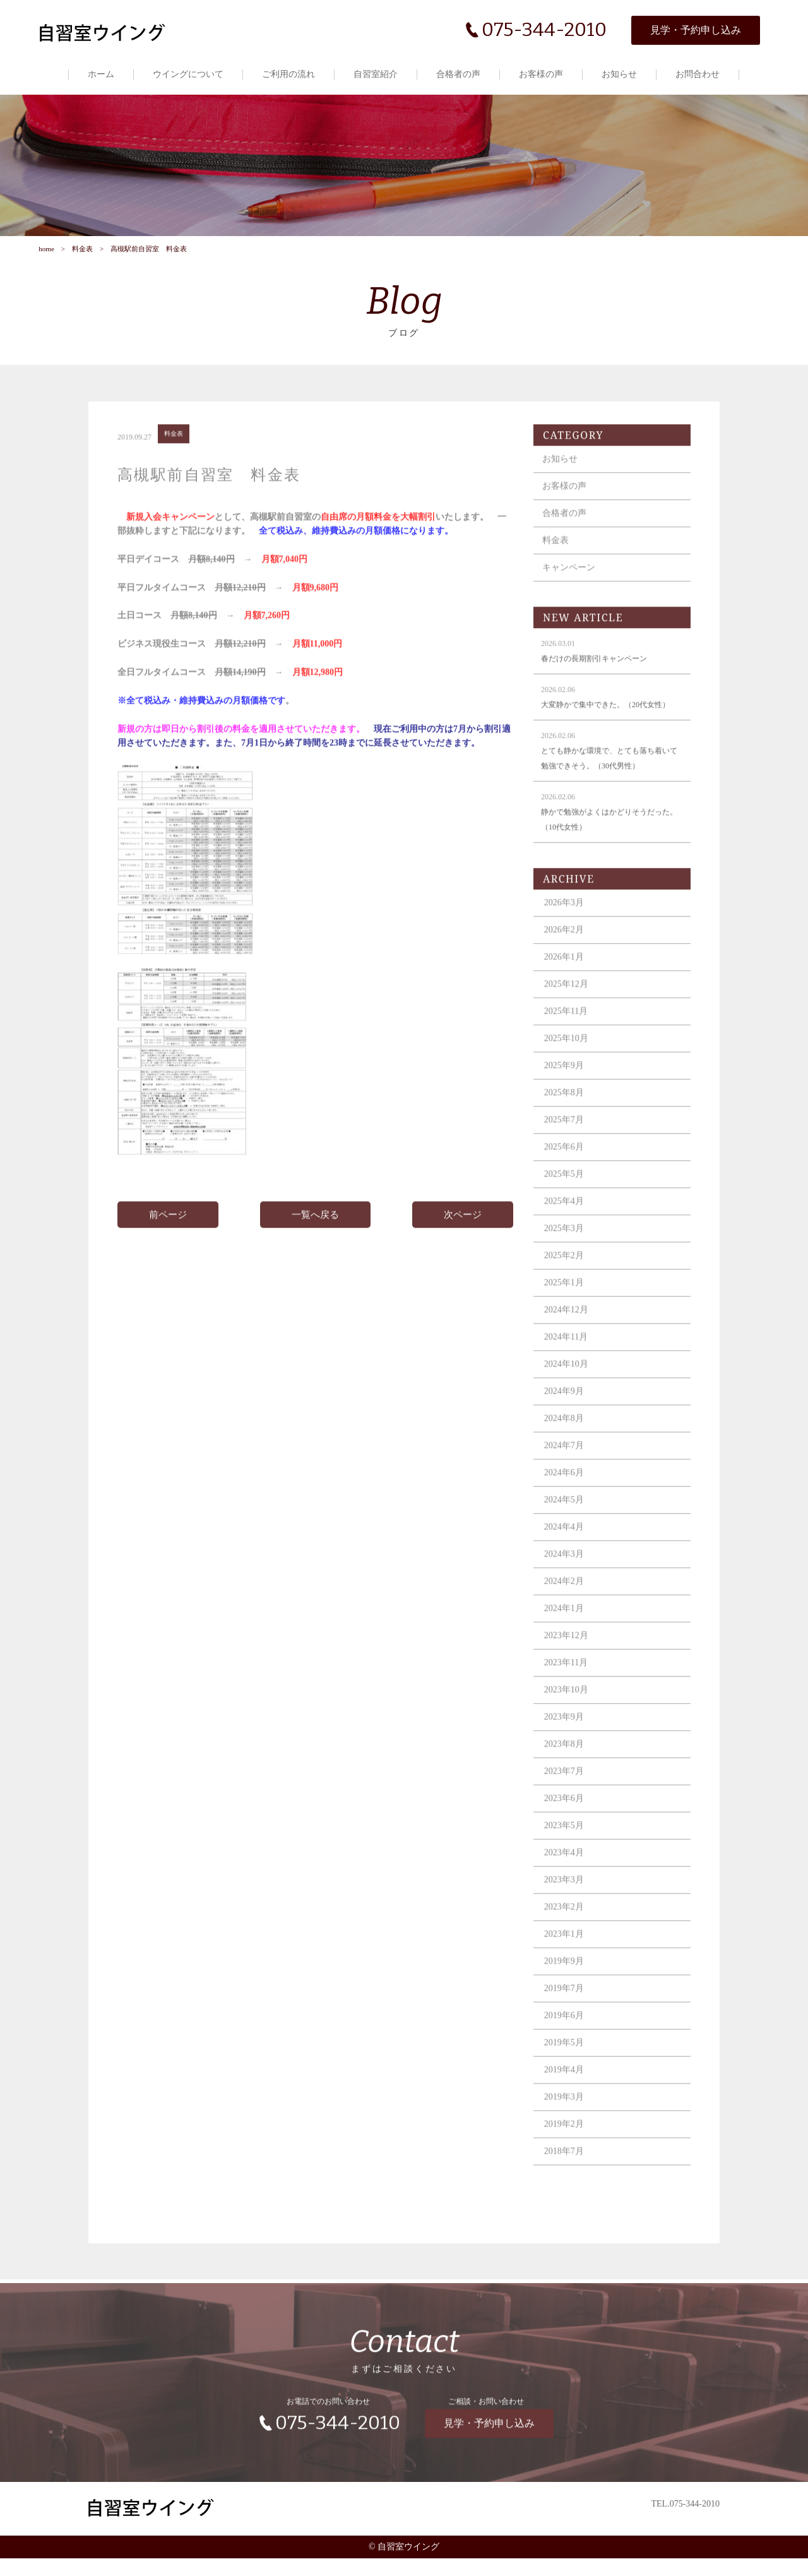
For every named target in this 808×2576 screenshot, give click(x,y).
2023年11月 (571, 1690)
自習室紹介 (376, 74)
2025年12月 (572, 1012)
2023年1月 (570, 1962)
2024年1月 (570, 1636)
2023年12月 (572, 1663)
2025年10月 (572, 1066)
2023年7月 (570, 1799)
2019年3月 (570, 2125)
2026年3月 (570, 930)
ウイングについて (188, 74)
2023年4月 (570, 1880)
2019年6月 (570, 2043)
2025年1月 (570, 1310)
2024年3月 (570, 1582)
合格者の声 (459, 74)
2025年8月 (570, 1120)
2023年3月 (570, 1908)
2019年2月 (570, 2152)
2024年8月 (570, 1446)
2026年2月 (570, 958)
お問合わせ (698, 74)
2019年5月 (570, 2070)
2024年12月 (572, 1338)
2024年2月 (570, 1609)
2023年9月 (570, 1745)
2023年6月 (570, 1826)
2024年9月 (570, 1419)
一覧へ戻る (316, 1243)
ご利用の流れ (289, 74)
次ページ (462, 1243)
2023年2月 (570, 1935)
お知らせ (620, 74)
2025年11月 (571, 1039)
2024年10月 (572, 1392)
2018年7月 (570, 2179)
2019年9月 (570, 1989)
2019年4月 (570, 2098)
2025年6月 (570, 1175)
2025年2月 (570, 1283)
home (45, 263)
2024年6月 (570, 1500)
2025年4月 (570, 1229)
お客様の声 (542, 74)
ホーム (101, 74)
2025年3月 (570, 1256)
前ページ (171, 1243)
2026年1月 (570, 985)
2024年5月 (570, 1528)
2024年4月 (570, 1555)
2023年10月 (572, 1718)
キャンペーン (574, 595)
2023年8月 (570, 1772)
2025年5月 (570, 1202)
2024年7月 (570, 1473)
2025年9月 (570, 1093)
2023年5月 (570, 1853)
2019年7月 (570, 2016)
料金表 (81, 263)
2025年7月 (570, 1148)
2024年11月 (571, 1365)
